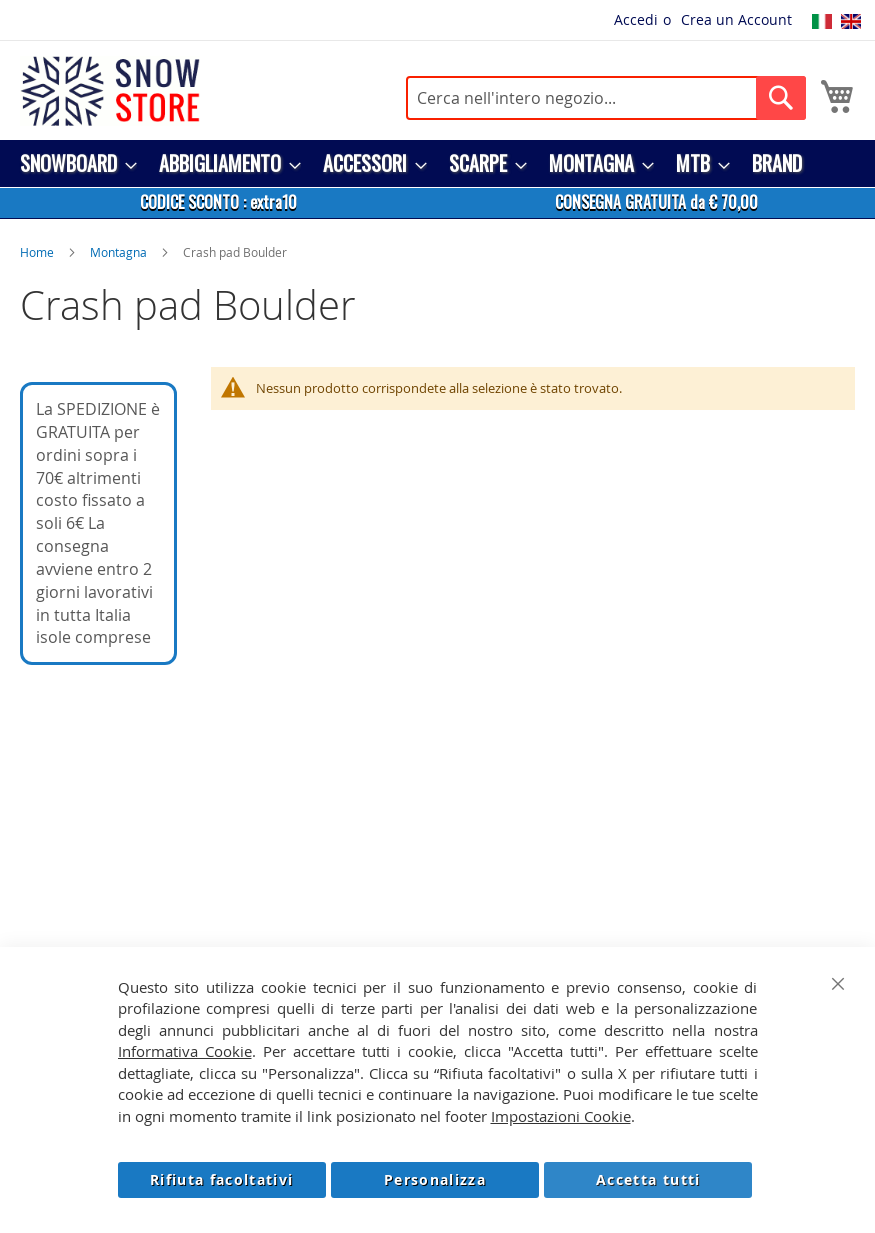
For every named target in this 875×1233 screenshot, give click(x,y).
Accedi (636, 19)
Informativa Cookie (185, 1051)
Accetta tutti (648, 1179)
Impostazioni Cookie (561, 1116)
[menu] (437, 163)
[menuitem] (72, 163)
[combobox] (606, 98)
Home (37, 252)
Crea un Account (736, 19)
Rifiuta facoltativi (222, 1179)
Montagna (118, 252)
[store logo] (110, 91)
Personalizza (435, 1179)
